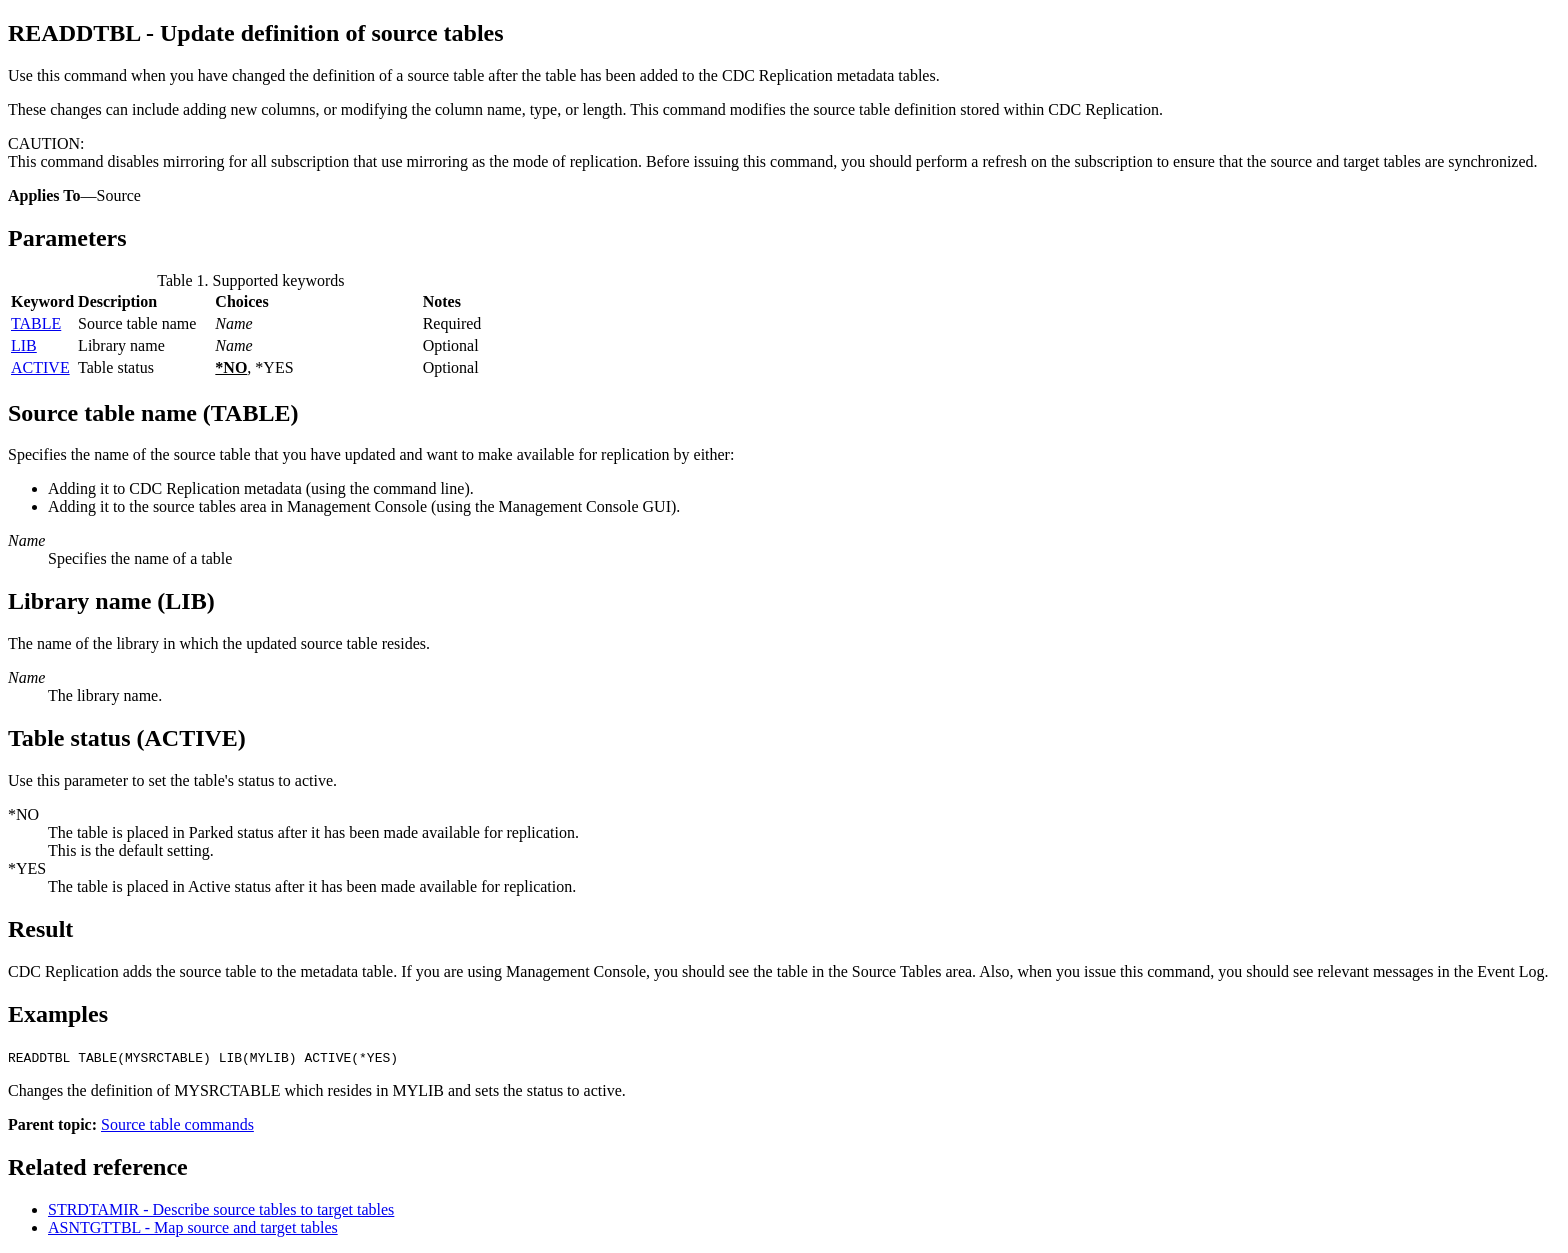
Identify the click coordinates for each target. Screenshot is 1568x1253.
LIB (24, 345)
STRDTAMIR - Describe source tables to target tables (221, 1209)
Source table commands (177, 1124)
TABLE (36, 323)
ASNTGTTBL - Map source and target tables (193, 1227)
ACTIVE (40, 367)
